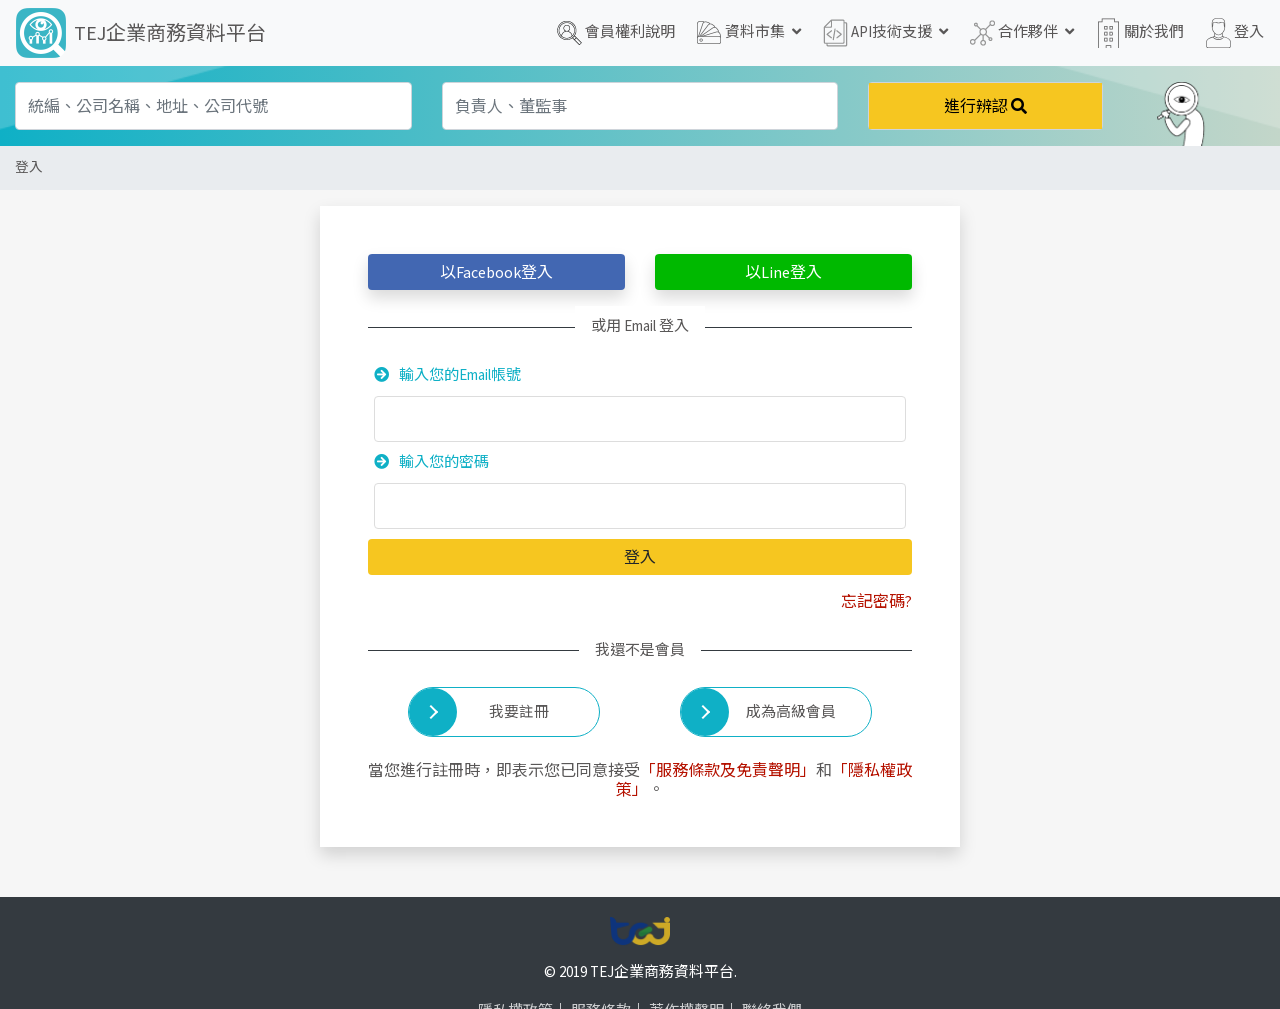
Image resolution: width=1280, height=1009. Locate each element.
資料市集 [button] (749, 33)
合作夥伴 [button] (1022, 33)
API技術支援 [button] (885, 33)
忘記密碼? (876, 601)
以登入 (496, 272)
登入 (29, 167)
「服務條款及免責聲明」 (728, 770)
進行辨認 (985, 106)
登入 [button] (1235, 33)
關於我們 (1140, 33)
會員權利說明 (616, 33)
